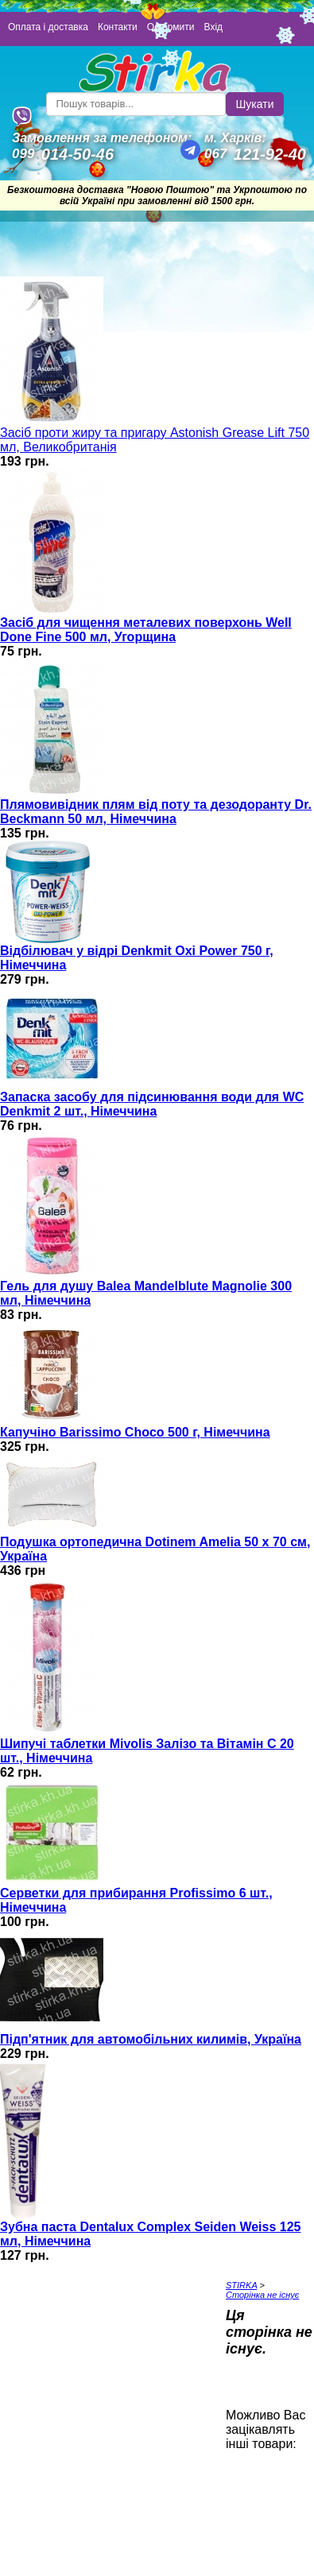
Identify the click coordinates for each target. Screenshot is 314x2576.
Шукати (255, 104)
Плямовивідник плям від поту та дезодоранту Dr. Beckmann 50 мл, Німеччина (156, 812)
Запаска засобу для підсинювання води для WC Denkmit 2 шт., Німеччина (152, 1104)
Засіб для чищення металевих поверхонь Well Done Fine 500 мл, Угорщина (146, 630)
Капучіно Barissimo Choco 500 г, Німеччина (135, 1432)
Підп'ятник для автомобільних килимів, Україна (150, 2039)
